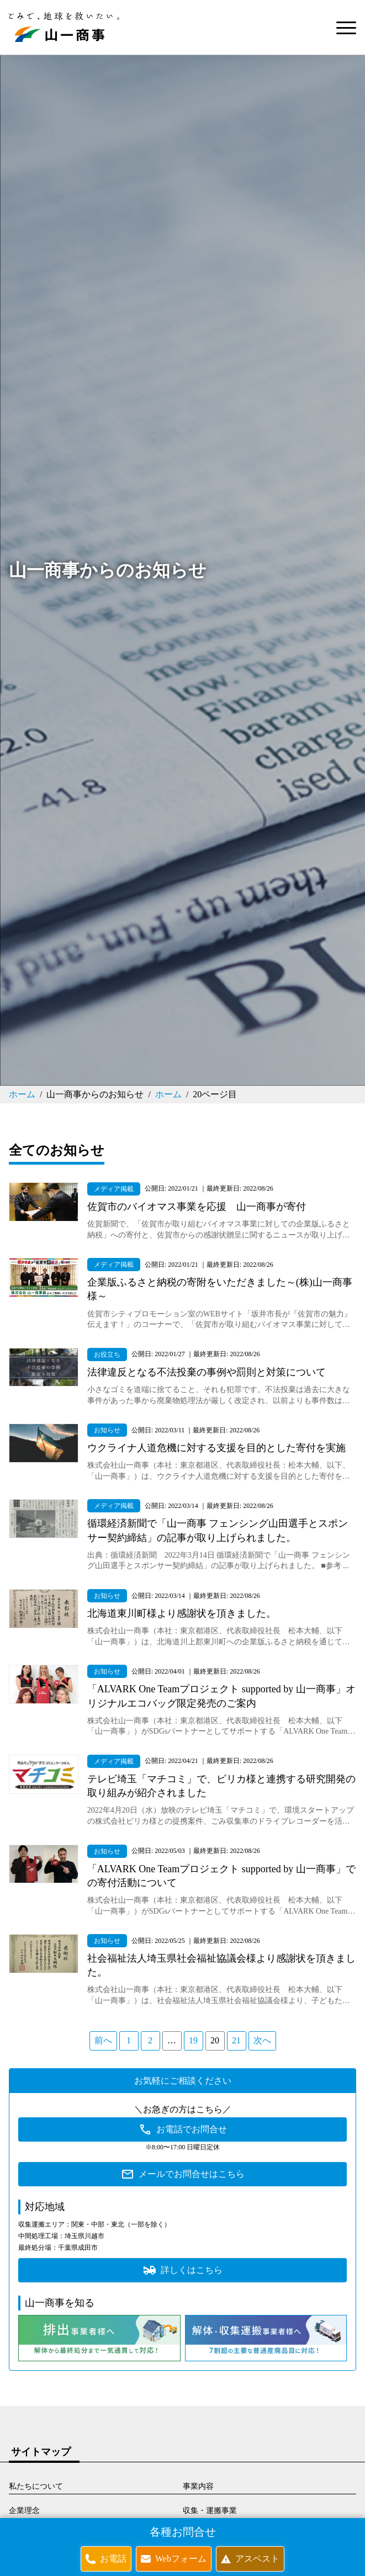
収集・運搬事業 (210, 2510)
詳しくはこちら (192, 2270)
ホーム (22, 1094)
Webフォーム (181, 2558)
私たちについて (36, 2486)
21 (236, 2040)
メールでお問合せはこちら (192, 2174)
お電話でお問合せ (191, 2129)
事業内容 (198, 2486)
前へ (103, 2040)
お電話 (113, 2558)
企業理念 (24, 2510)
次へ (262, 2040)
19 (193, 2040)
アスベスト (257, 2558)
